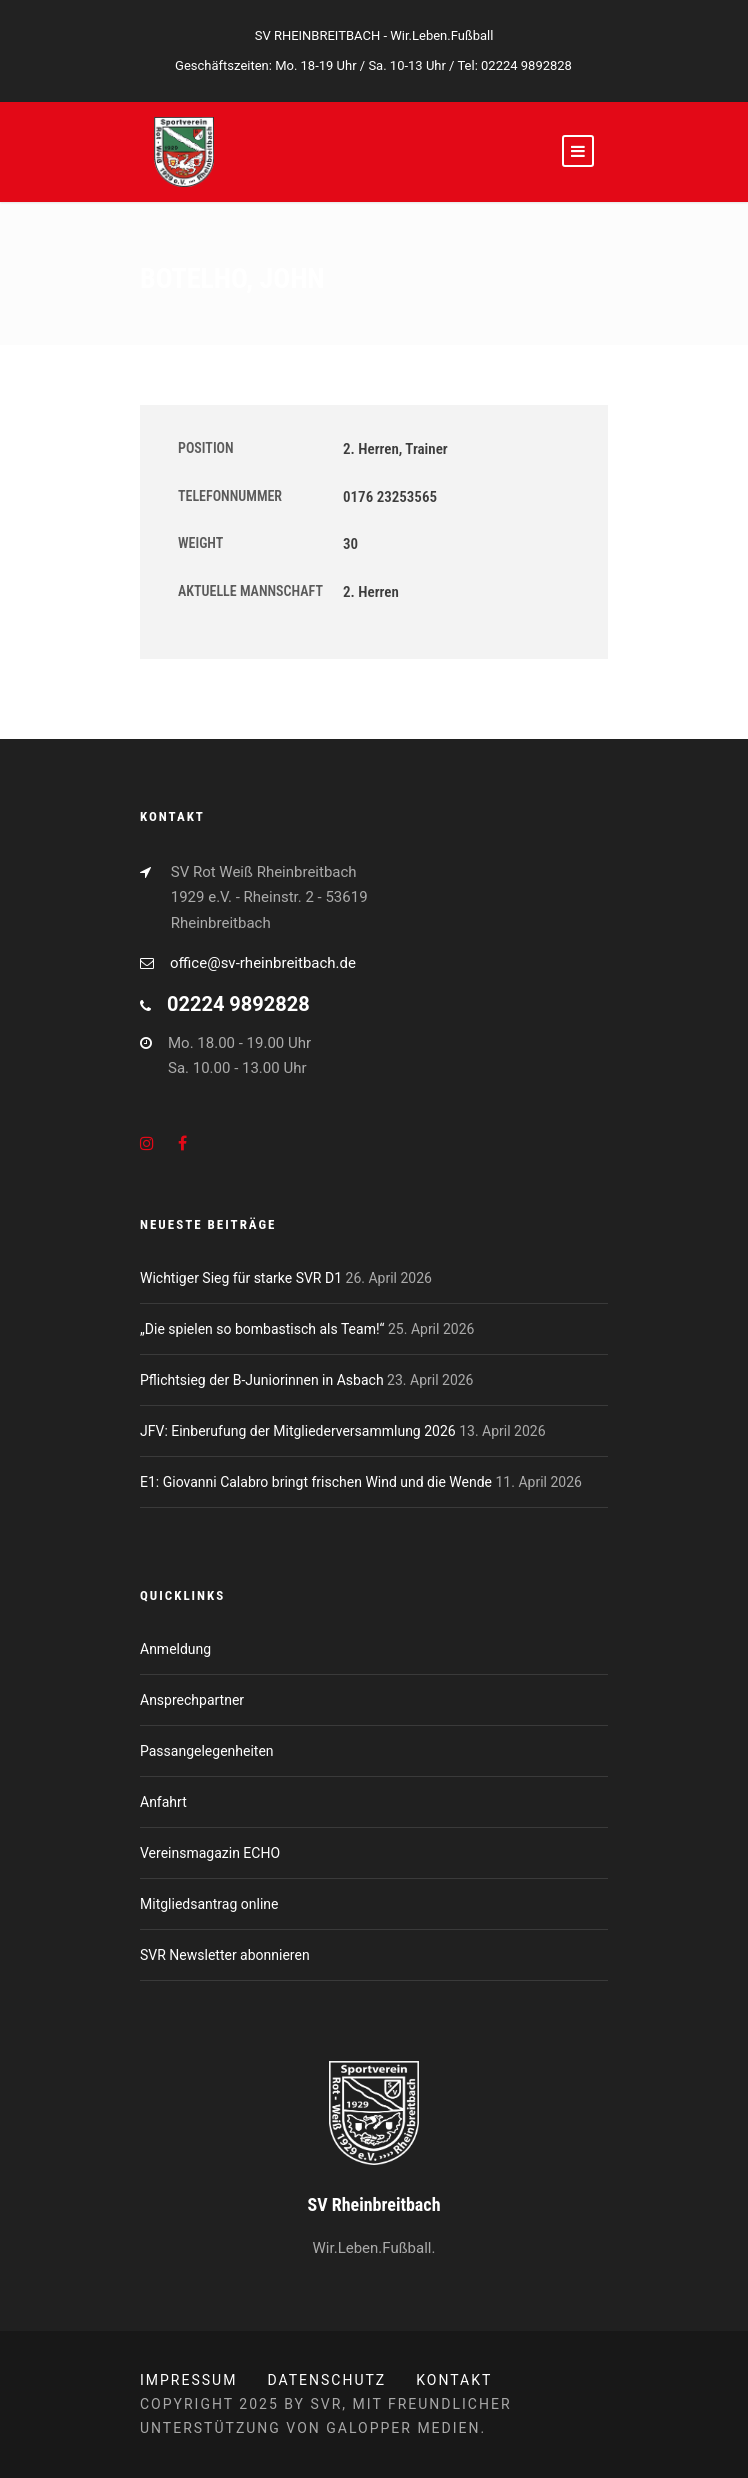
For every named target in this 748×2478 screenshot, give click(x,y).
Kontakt (454, 2380)
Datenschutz (326, 2380)
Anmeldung (175, 1649)
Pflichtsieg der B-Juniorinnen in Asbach (262, 1380)
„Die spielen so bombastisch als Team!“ (262, 1329)
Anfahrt (163, 1802)
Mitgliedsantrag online (209, 1904)
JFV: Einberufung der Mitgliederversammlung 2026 (298, 1431)
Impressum (188, 2380)
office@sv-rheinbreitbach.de (263, 963)
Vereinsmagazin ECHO (210, 1853)
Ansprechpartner (192, 1700)
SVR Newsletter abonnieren (225, 1955)
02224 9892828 (526, 65)
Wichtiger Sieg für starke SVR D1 (241, 1278)
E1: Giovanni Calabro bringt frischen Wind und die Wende (316, 1482)
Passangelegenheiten (207, 1751)
